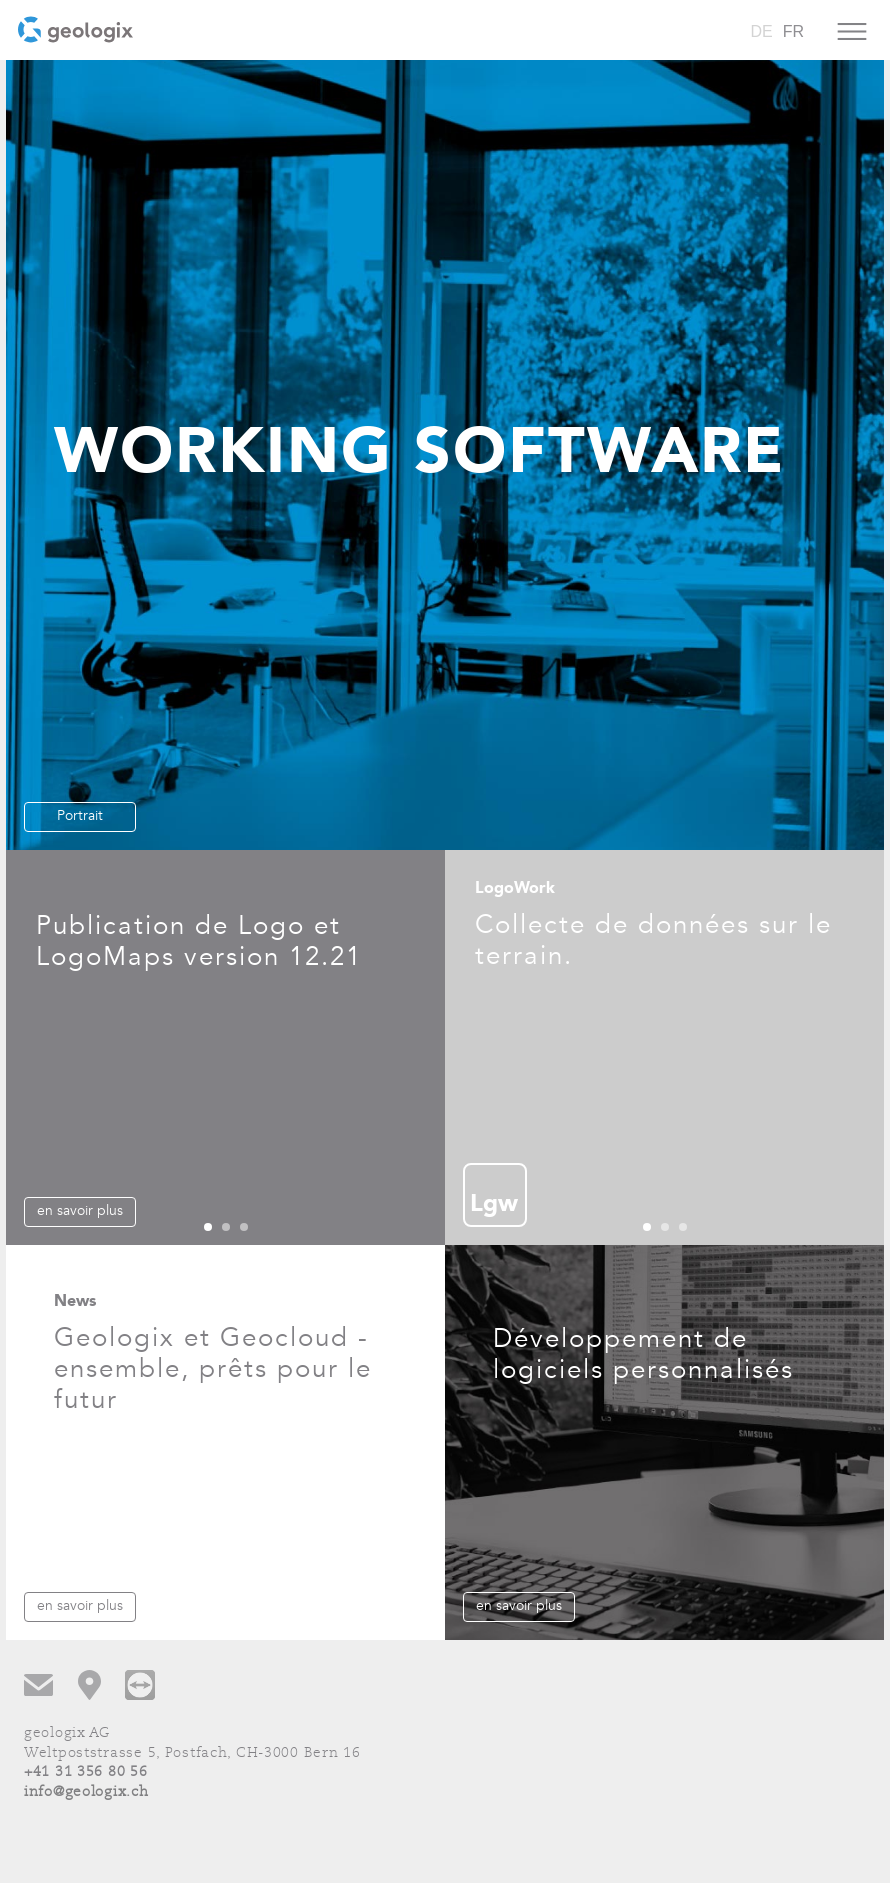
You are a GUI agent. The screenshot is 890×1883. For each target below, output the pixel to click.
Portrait (80, 815)
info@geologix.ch (86, 1792)
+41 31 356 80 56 (86, 1772)
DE (761, 31)
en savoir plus (80, 1210)
